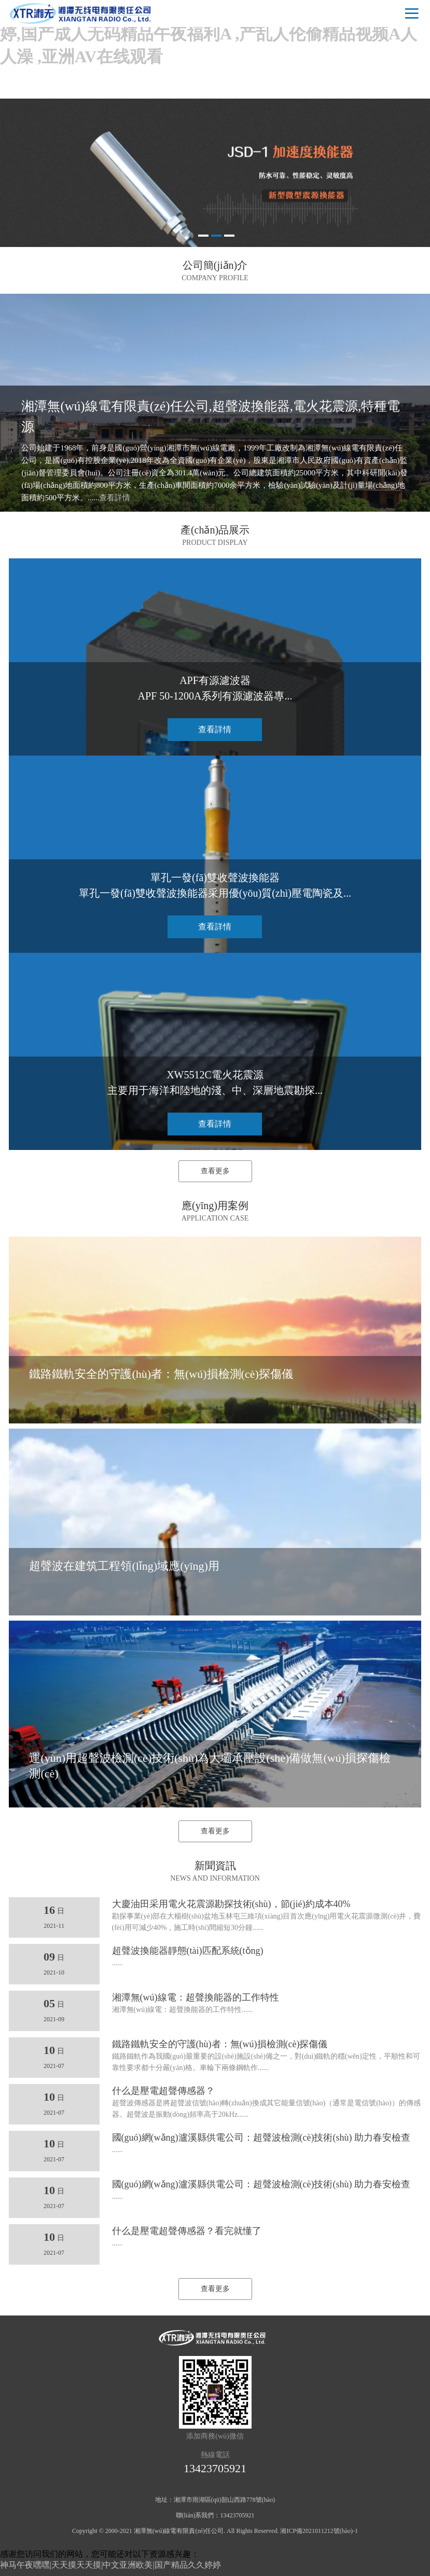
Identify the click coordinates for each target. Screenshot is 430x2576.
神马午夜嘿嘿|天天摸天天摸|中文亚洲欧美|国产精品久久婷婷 (110, 2564)
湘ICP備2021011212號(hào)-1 (319, 2530)
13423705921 (215, 2468)
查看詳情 (114, 498)
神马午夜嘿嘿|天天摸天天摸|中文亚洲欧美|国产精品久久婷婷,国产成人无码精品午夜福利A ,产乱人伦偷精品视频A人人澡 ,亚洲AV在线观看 (213, 34)
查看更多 (215, 1171)
